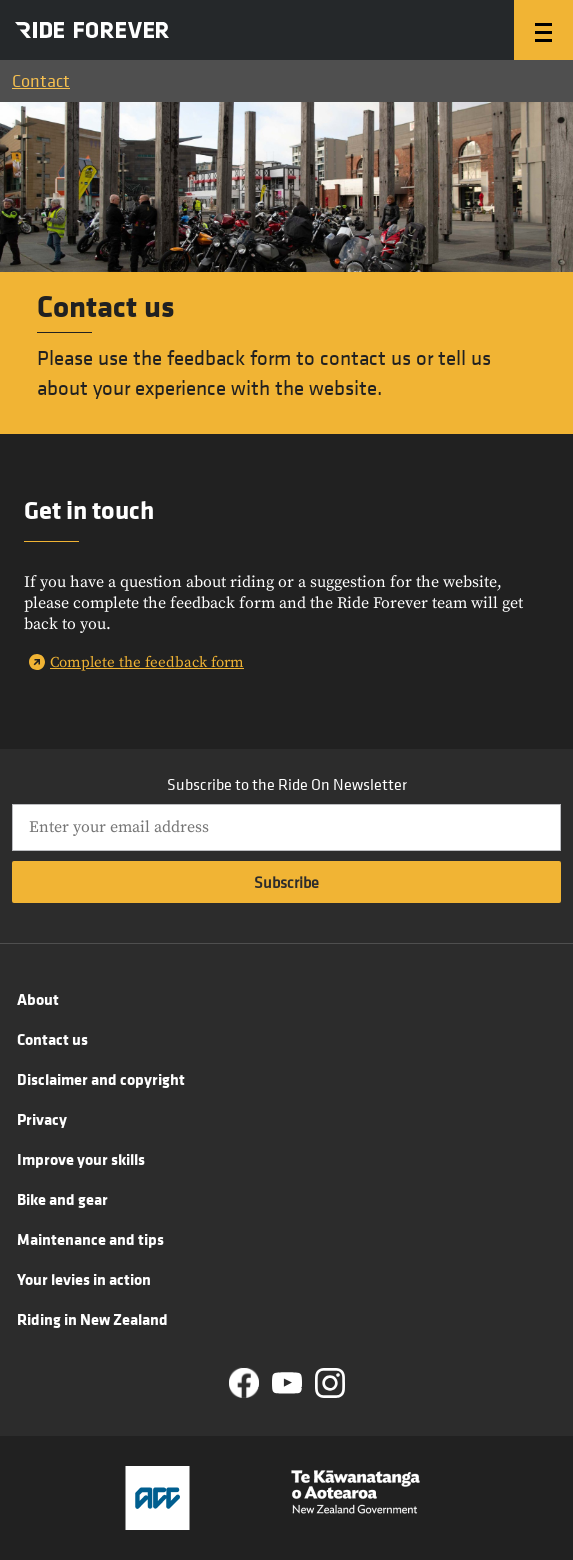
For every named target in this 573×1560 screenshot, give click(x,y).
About (38, 999)
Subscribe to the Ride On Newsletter (287, 784)
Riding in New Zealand (92, 1319)
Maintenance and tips (90, 1239)
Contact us (52, 1039)
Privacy (42, 1119)
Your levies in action (84, 1279)
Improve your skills (81, 1159)
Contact (41, 80)
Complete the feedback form (147, 662)
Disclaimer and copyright (101, 1079)
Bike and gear (62, 1199)
